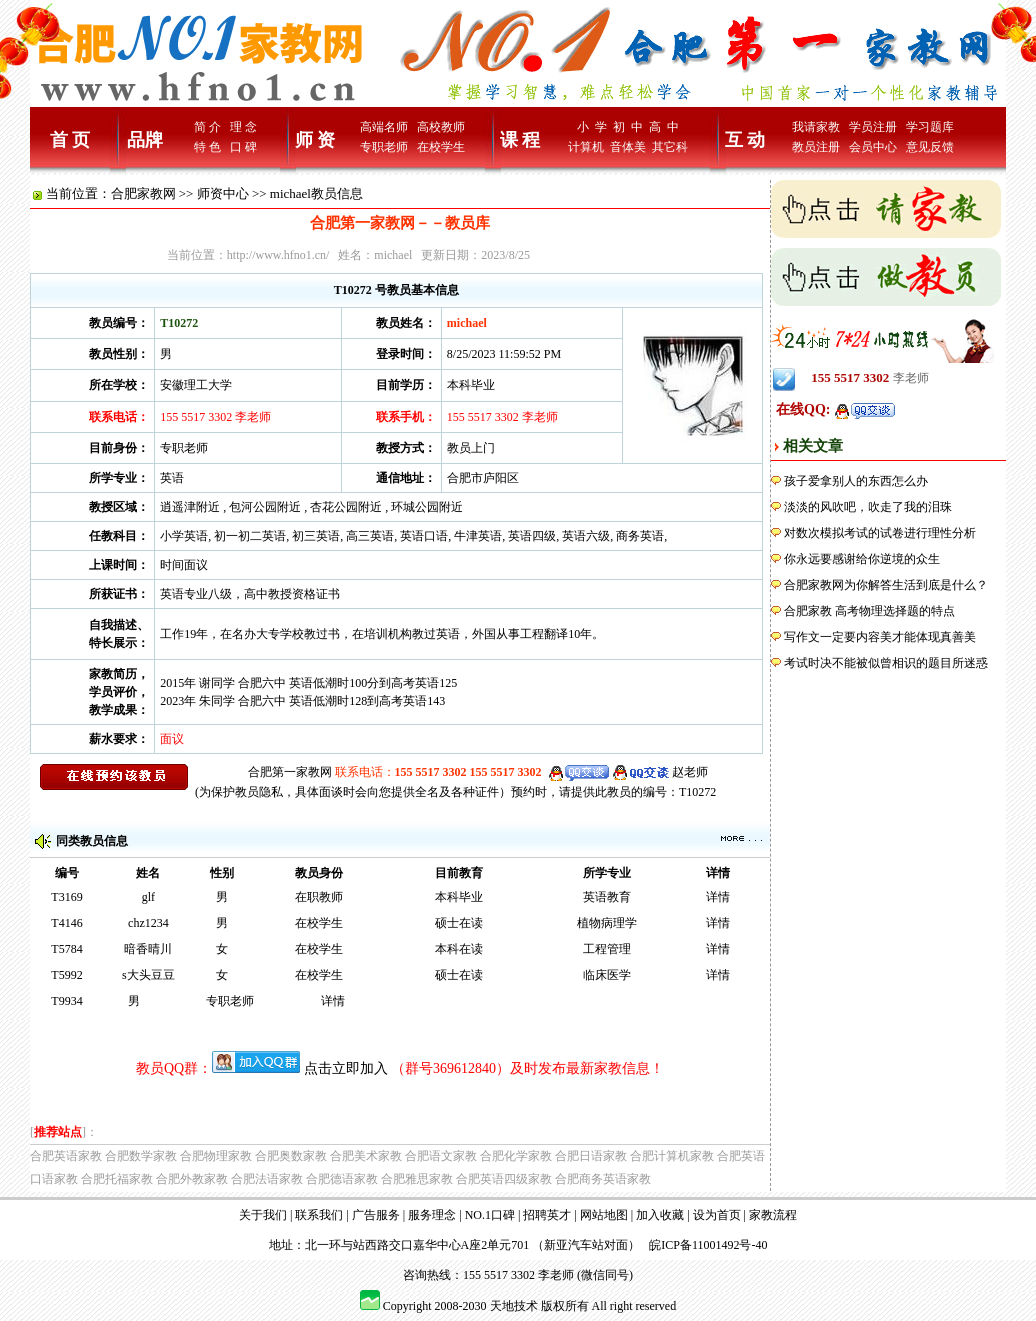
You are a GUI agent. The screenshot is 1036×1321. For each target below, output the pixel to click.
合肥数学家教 (141, 1156)
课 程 (520, 140)
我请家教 (816, 127)
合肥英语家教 (66, 1156)
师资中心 (223, 193)
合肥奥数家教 (291, 1156)
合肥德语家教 (342, 1179)
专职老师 (384, 147)
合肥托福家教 (117, 1179)
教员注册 (816, 147)
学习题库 (930, 127)
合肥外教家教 (192, 1179)
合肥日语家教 (591, 1156)
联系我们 (319, 1215)
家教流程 (773, 1215)
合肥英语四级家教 (504, 1179)
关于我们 (263, 1215)
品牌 (145, 140)
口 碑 (243, 147)
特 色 (207, 147)
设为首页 (717, 1215)
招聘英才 (547, 1215)
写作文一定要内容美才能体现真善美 (880, 637)
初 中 (628, 127)
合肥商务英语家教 (603, 1179)
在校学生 (441, 147)
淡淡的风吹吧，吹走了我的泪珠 (868, 507)
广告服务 (376, 1215)
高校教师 (441, 127)
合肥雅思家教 (417, 1179)
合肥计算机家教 (672, 1156)
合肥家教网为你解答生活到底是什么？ (886, 585)
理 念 (243, 127)
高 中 (664, 127)
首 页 (70, 140)
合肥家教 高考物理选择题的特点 (869, 611)
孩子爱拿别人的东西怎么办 (856, 481)
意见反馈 (930, 147)
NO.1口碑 (490, 1215)
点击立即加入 (346, 1068)
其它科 (670, 147)
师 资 (315, 140)
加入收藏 (660, 1215)
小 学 (592, 127)
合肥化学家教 (516, 1156)
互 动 (745, 140)
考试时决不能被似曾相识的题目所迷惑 (886, 663)
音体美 (628, 147)
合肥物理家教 (216, 1156)
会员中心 (873, 147)
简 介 (207, 127)
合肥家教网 (143, 193)
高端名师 (384, 127)
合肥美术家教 (366, 1156)
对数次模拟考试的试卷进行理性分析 (880, 533)
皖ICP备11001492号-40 (708, 1245)
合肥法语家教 (267, 1179)
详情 (718, 897)
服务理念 (432, 1215)
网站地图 (604, 1215)
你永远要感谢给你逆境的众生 (862, 559)
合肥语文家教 (441, 1156)
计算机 (586, 147)
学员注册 (873, 127)
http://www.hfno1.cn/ (278, 255)
